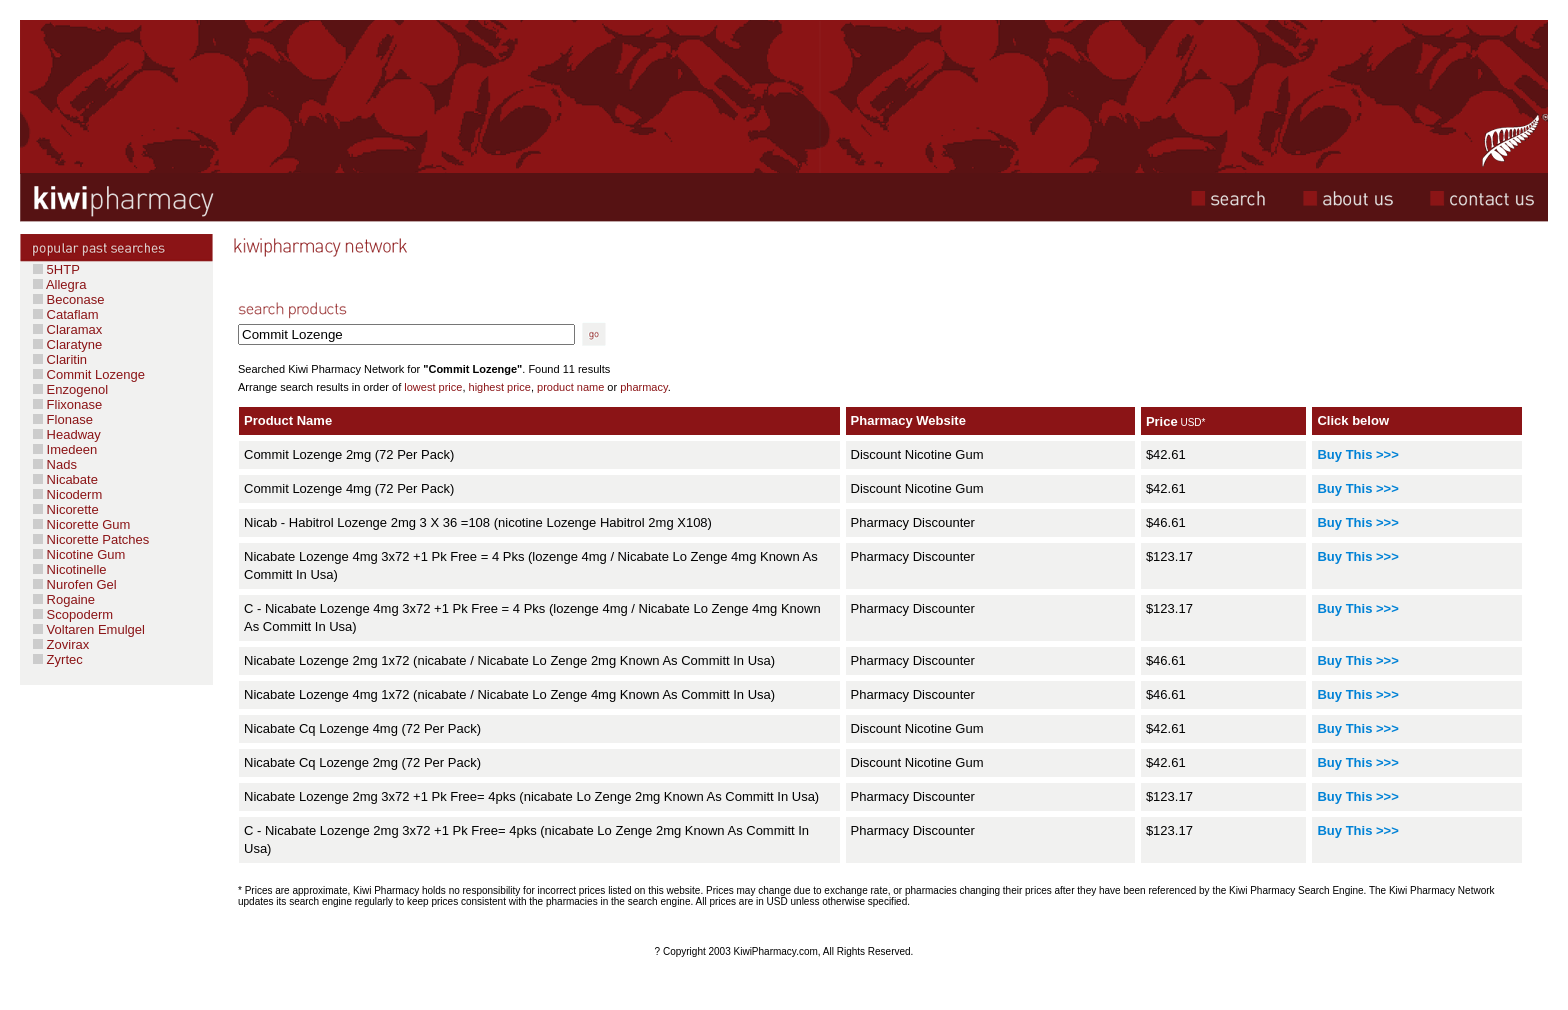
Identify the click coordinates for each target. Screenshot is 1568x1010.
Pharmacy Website (908, 420)
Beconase (68, 299)
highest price (500, 387)
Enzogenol (70, 389)
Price (1162, 421)
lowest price (433, 387)
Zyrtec (63, 659)
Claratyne (67, 344)
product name (570, 387)
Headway (67, 434)
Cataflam (66, 314)
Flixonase (67, 404)
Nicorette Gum (81, 524)
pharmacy (643, 387)
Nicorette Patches (91, 539)
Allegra (59, 284)
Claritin (60, 359)
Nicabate (65, 479)
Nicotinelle (70, 569)
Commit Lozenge (89, 374)
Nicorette (66, 509)
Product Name (288, 420)
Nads (55, 464)
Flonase (63, 419)
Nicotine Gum (79, 554)
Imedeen (65, 449)
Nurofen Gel (75, 584)
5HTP (56, 269)
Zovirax (66, 644)
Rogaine (69, 599)
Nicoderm (67, 494)
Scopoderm (78, 614)
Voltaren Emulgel (89, 629)
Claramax (67, 329)
